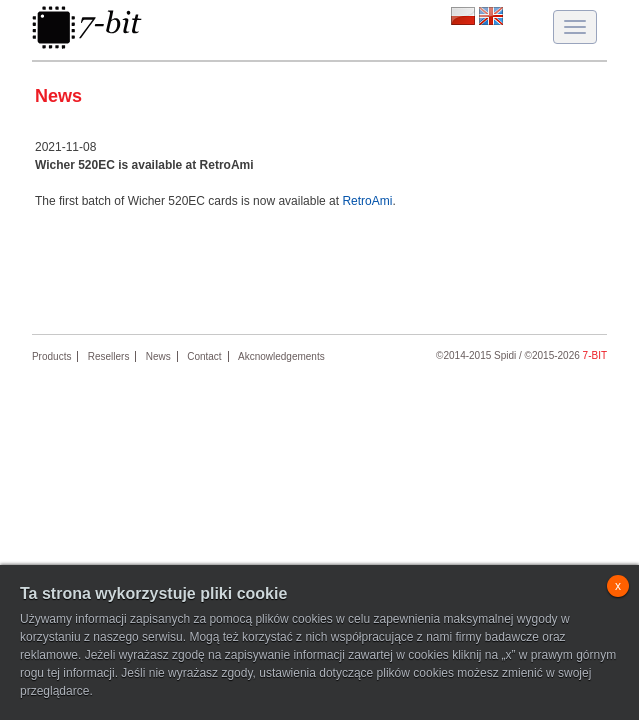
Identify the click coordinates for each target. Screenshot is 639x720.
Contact (204, 356)
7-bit (595, 355)
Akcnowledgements (281, 356)
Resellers (109, 356)
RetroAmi (367, 201)
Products (51, 356)
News (158, 356)
